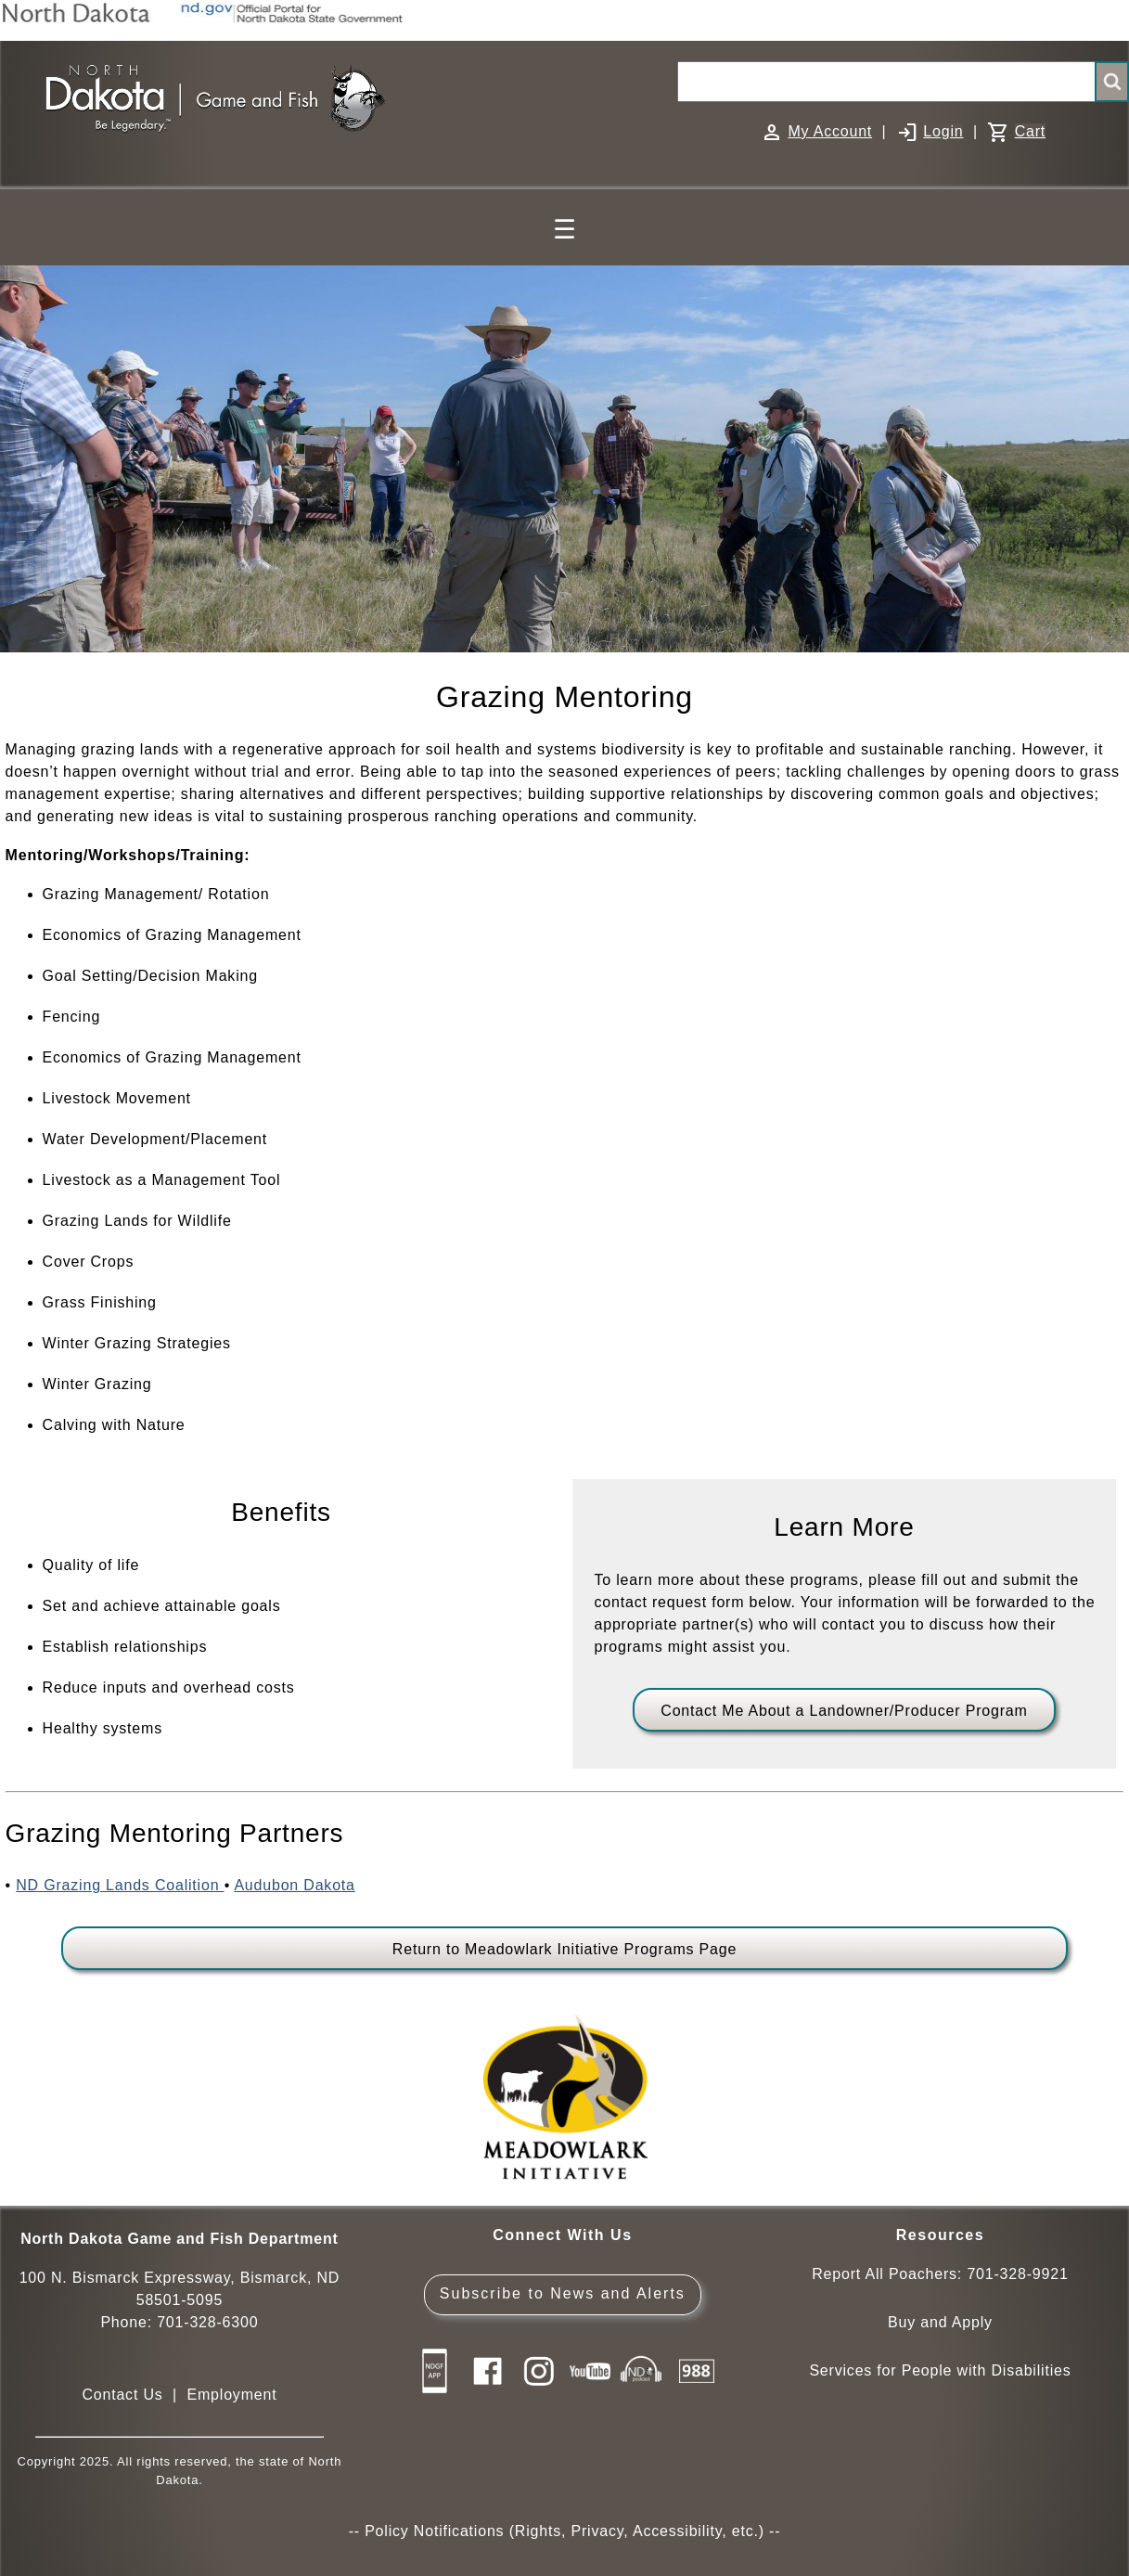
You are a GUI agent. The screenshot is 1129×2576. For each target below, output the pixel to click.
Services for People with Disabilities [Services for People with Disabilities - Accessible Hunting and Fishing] (940, 2370)
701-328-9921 (1017, 2274)
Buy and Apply (940, 2322)
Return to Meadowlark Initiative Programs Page (564, 1949)
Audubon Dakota (294, 1885)
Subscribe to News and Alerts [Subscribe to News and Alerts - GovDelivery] (563, 2293)
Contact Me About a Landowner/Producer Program (844, 1711)
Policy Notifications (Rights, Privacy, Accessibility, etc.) (564, 2531)
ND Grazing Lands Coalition (120, 1885)
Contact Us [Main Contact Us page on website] (122, 2394)
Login (943, 131)
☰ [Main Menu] (564, 229)
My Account (830, 131)
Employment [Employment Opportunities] (231, 2394)
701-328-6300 (207, 2322)
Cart (1030, 131)
